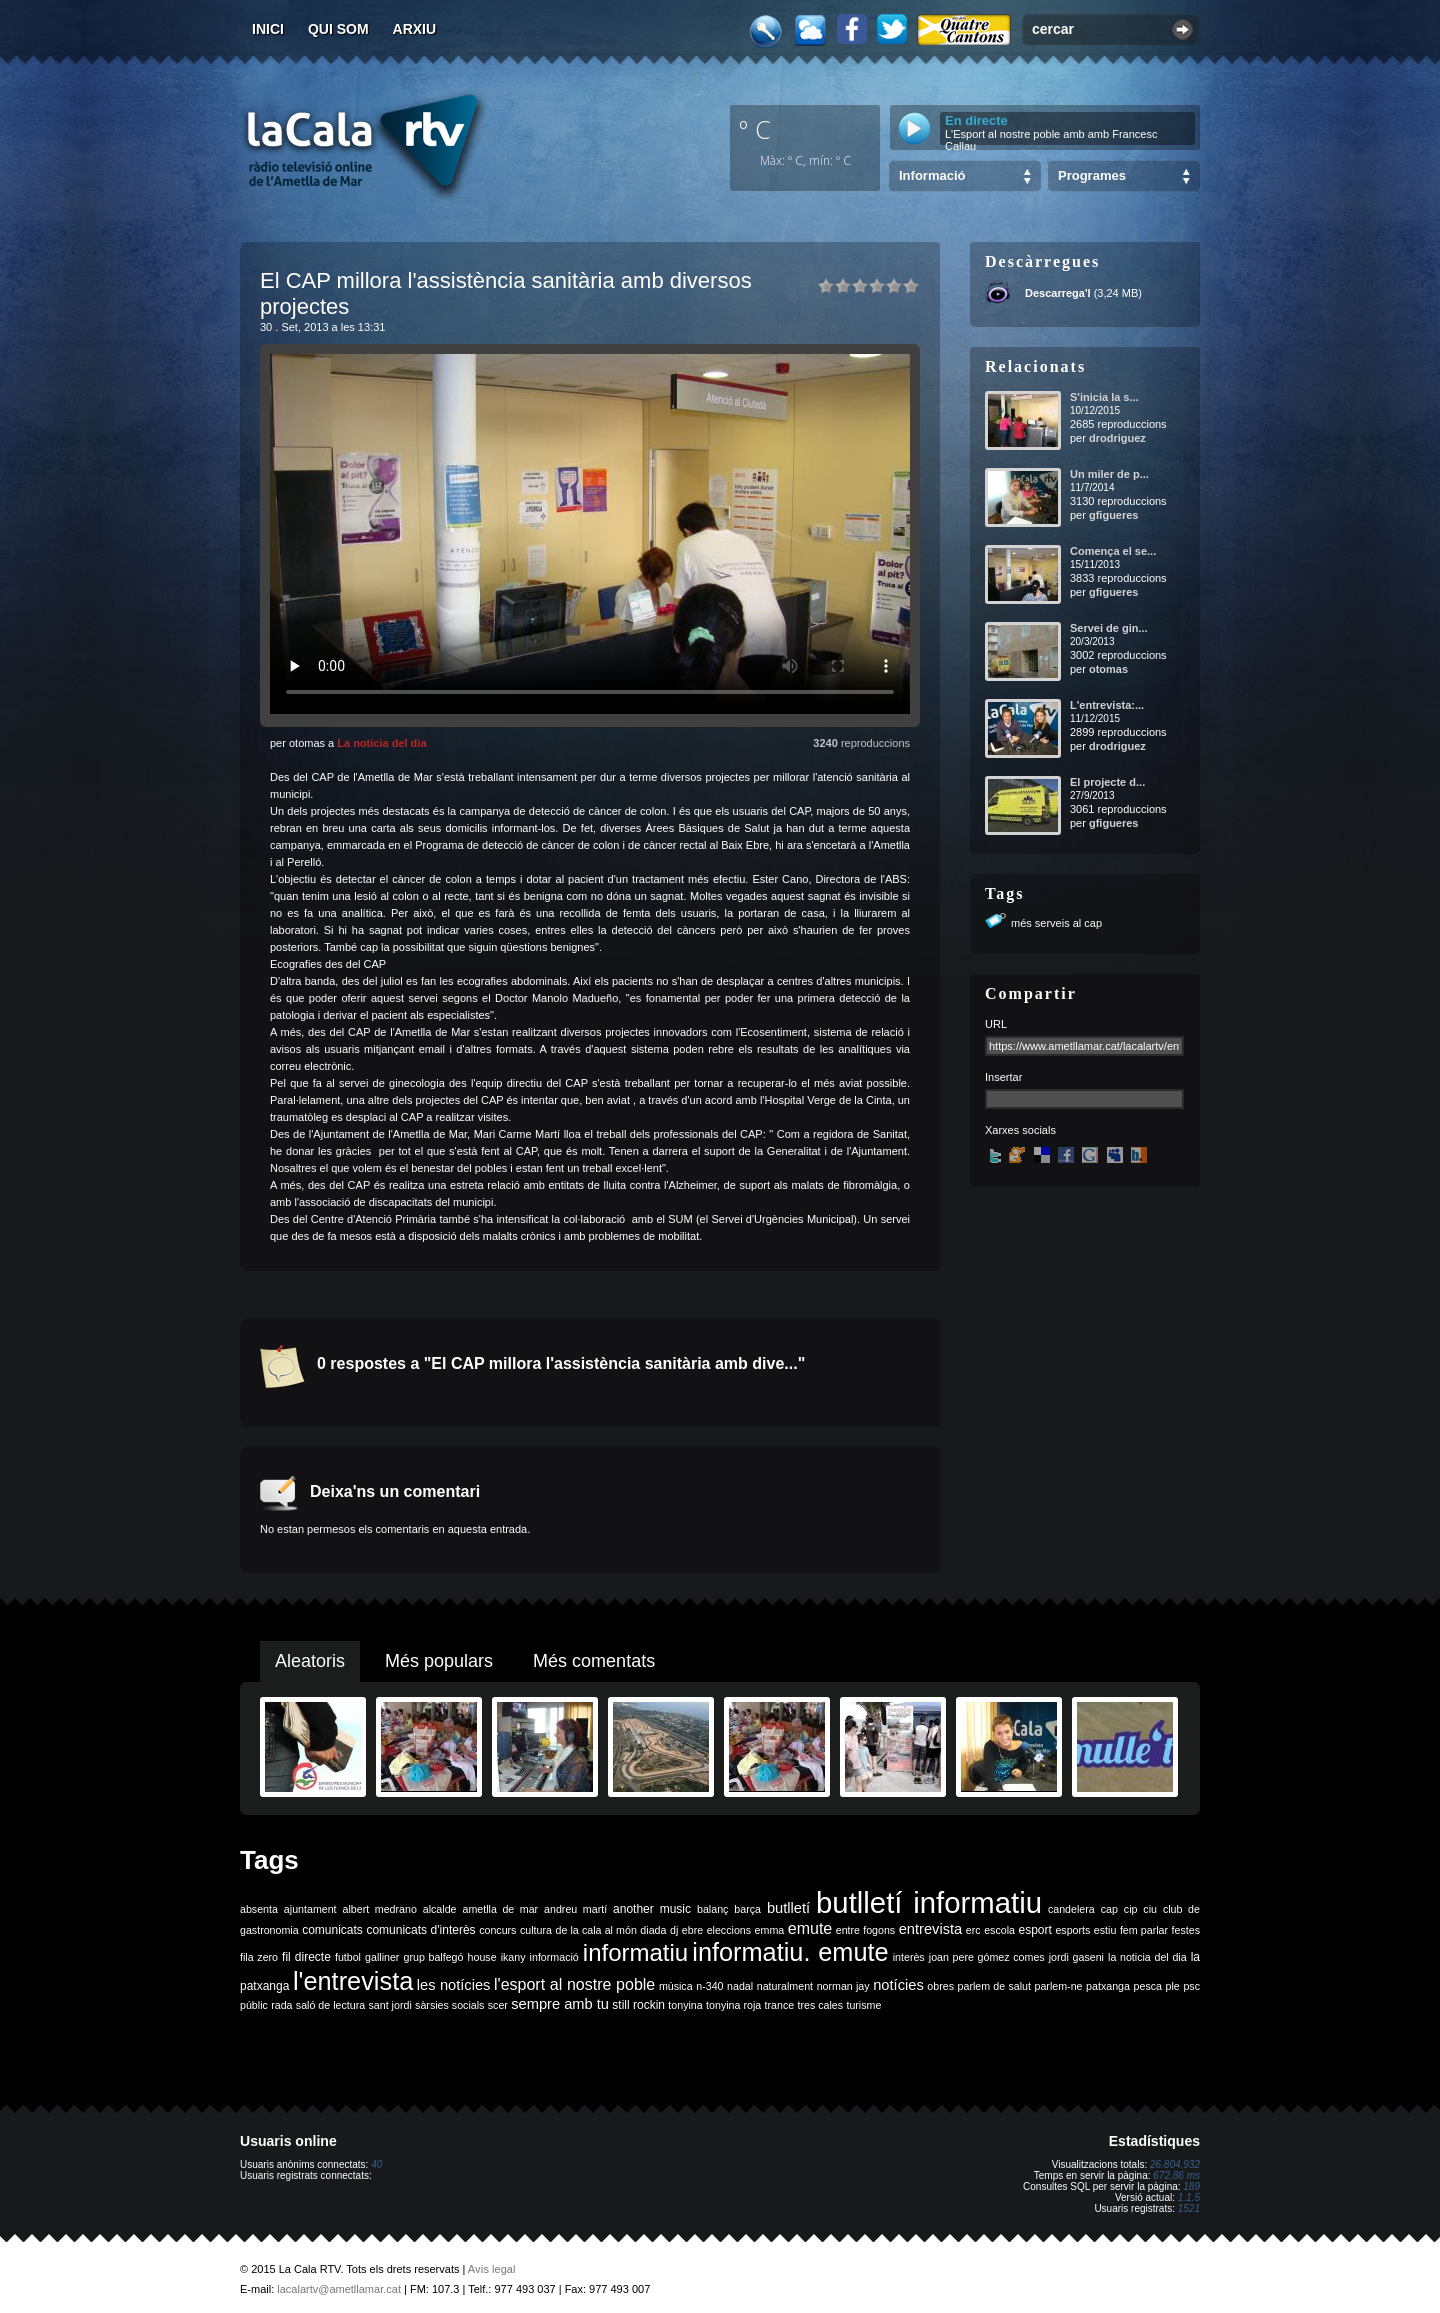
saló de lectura (330, 2005)
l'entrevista (353, 1981)
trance (780, 2005)
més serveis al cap (1056, 923)
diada (653, 1930)
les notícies (454, 1985)
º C (755, 129)
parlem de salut (994, 1986)
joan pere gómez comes (987, 1957)
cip (1131, 1909)
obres (940, 1986)
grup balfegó (433, 1957)
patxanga (1108, 1986)
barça (747, 1909)
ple (1173, 1986)
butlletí (788, 1908)
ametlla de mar (500, 1909)
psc (1191, 1986)
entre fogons (865, 1930)
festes (1186, 1930)
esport (1034, 1930)
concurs (497, 1930)
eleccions (729, 1930)
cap (1109, 1909)
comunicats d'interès (420, 1930)
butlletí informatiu (929, 1902)
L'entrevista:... (1107, 705)
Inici (268, 29)
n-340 (709, 1986)
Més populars (439, 1661)
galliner (382, 1957)
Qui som (338, 29)
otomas (1108, 669)
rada (281, 2005)
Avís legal (492, 2269)
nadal (740, 1986)
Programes (1092, 175)
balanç (712, 1909)
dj (674, 1930)
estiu (1105, 1930)
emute (810, 1928)
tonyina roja (733, 2005)
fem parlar (1144, 1930)
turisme (863, 2005)
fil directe (306, 1957)
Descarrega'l (1058, 293)
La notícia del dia (381, 743)
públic (254, 2005)
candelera (1071, 1909)
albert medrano (380, 1909)
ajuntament (310, 1909)
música (676, 1986)
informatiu (635, 1952)
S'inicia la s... (1104, 397)
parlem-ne (1059, 1986)
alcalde (440, 1909)
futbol (348, 1957)
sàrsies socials (449, 2005)
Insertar (1003, 1077)
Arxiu (415, 29)
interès (909, 1957)
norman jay (843, 1986)
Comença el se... (1113, 551)
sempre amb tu (560, 2004)
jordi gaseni (1076, 1957)
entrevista (931, 1929)
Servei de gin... (1109, 628)
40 (376, 2164)
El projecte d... (1107, 782)
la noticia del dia (1147, 1957)
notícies (898, 1985)
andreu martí (575, 1909)
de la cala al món (596, 1930)
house (482, 1957)
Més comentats (594, 1661)
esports (1072, 1930)
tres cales (820, 2005)
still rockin (638, 2005)
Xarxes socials (1020, 1130)
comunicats (332, 1930)
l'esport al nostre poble (574, 1984)
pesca (1148, 1986)
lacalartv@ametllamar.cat (339, 2289)
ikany (513, 1957)
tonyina (685, 2005)
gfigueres (1114, 515)
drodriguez (1117, 438)
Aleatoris (310, 1661)
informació (554, 1957)
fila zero (259, 1957)
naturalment (785, 1986)
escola (999, 1930)
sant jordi (390, 2005)
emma (770, 1930)
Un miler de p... (1109, 474)
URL (996, 1024)
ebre (692, 1930)
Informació (932, 175)
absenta (259, 1909)
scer (498, 2005)
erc (973, 1930)
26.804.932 (1175, 2164)
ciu (1150, 1909)
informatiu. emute (790, 1952)
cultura (536, 1930)
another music (652, 1909)
